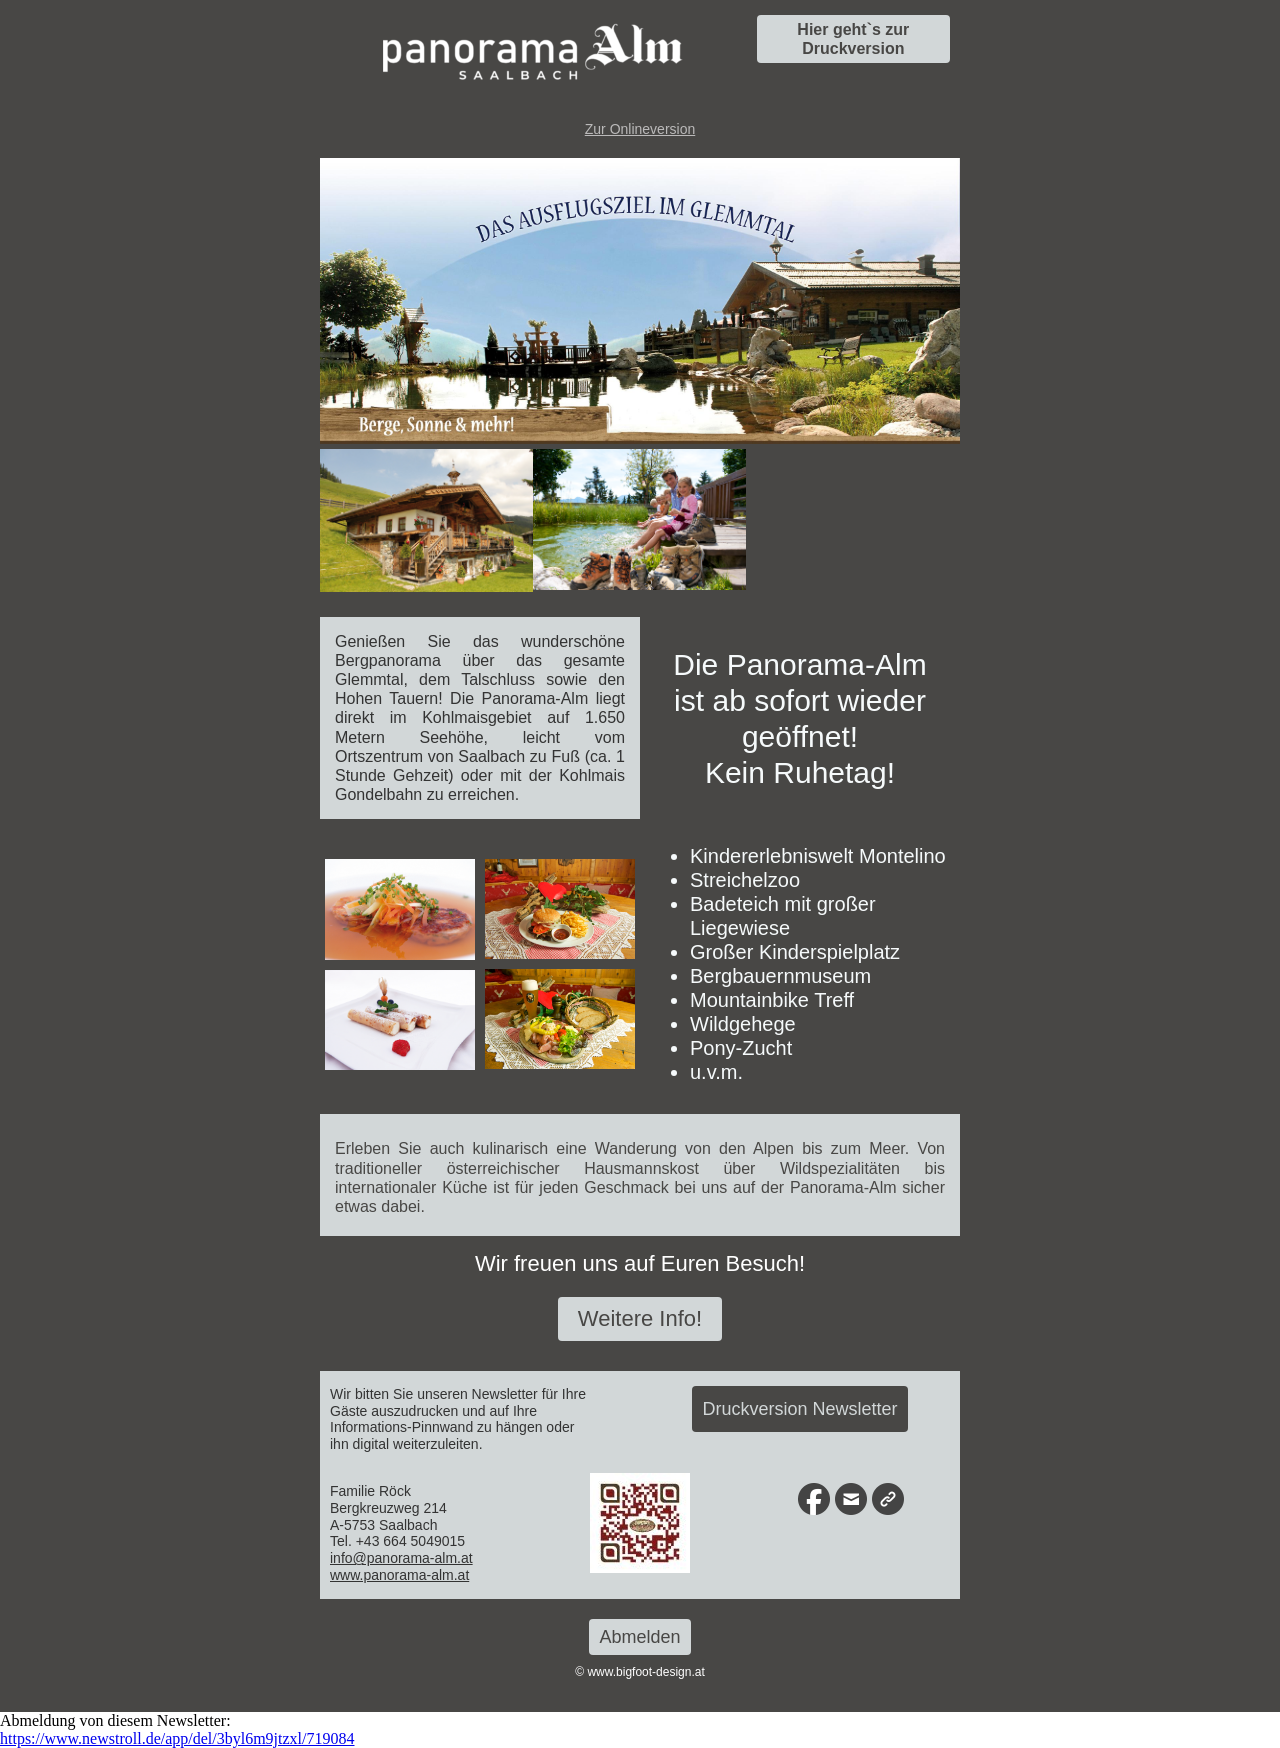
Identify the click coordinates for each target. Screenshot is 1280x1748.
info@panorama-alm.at (401, 1558)
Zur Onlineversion (640, 129)
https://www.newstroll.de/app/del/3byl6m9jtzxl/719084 (177, 1738)
